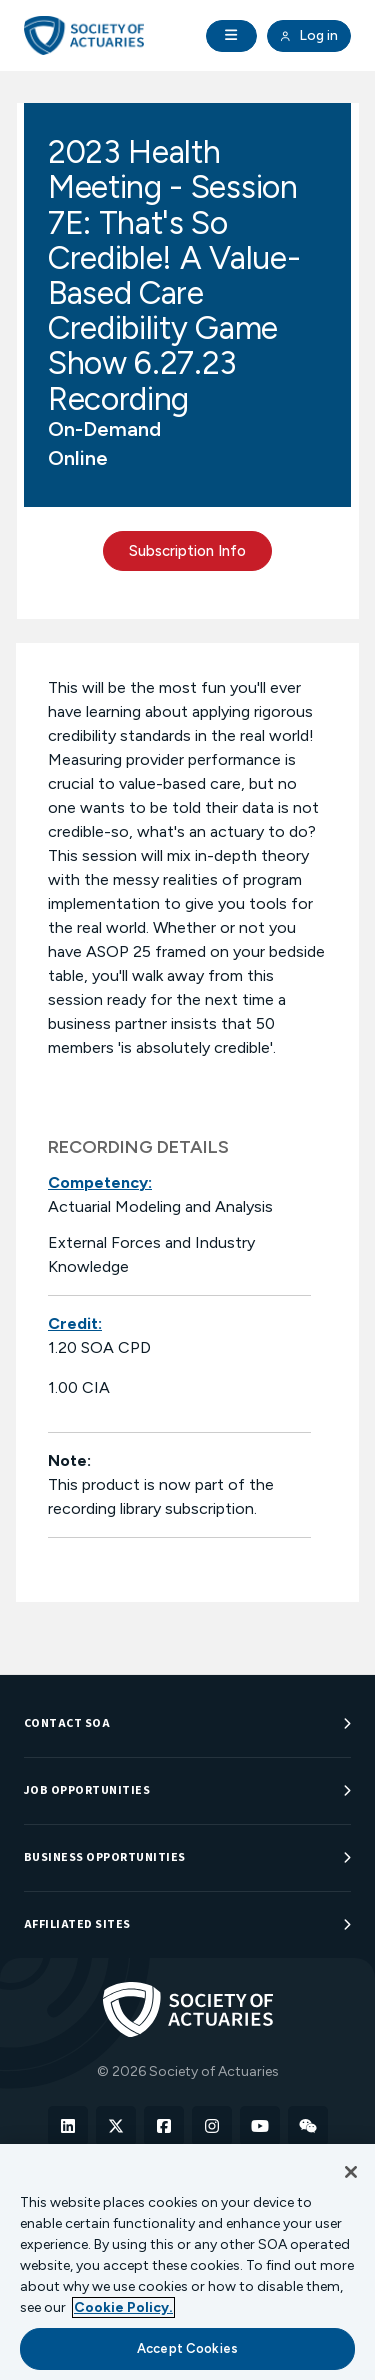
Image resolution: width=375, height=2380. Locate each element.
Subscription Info (187, 551)
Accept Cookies (187, 2348)
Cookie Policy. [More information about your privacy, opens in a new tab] (123, 2307)
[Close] (351, 2172)
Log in (309, 36)
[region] (187, 2262)
